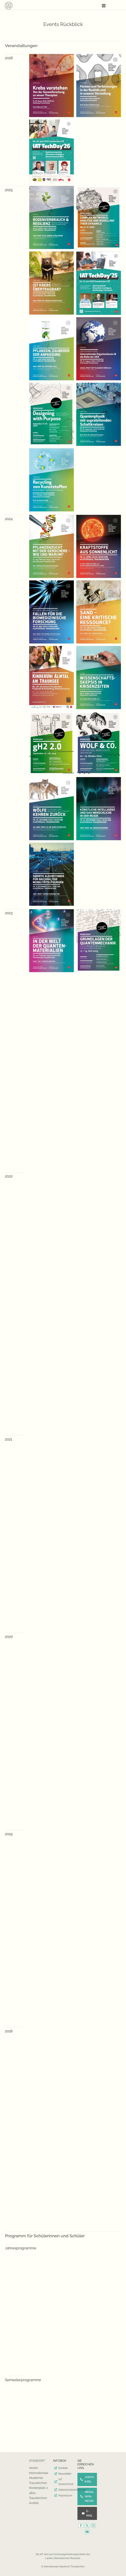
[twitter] (87, 2525)
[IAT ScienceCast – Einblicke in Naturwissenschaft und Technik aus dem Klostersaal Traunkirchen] (113, 2553)
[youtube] (87, 2531)
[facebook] (81, 2525)
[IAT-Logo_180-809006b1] (8, 3)
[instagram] (93, 2525)
